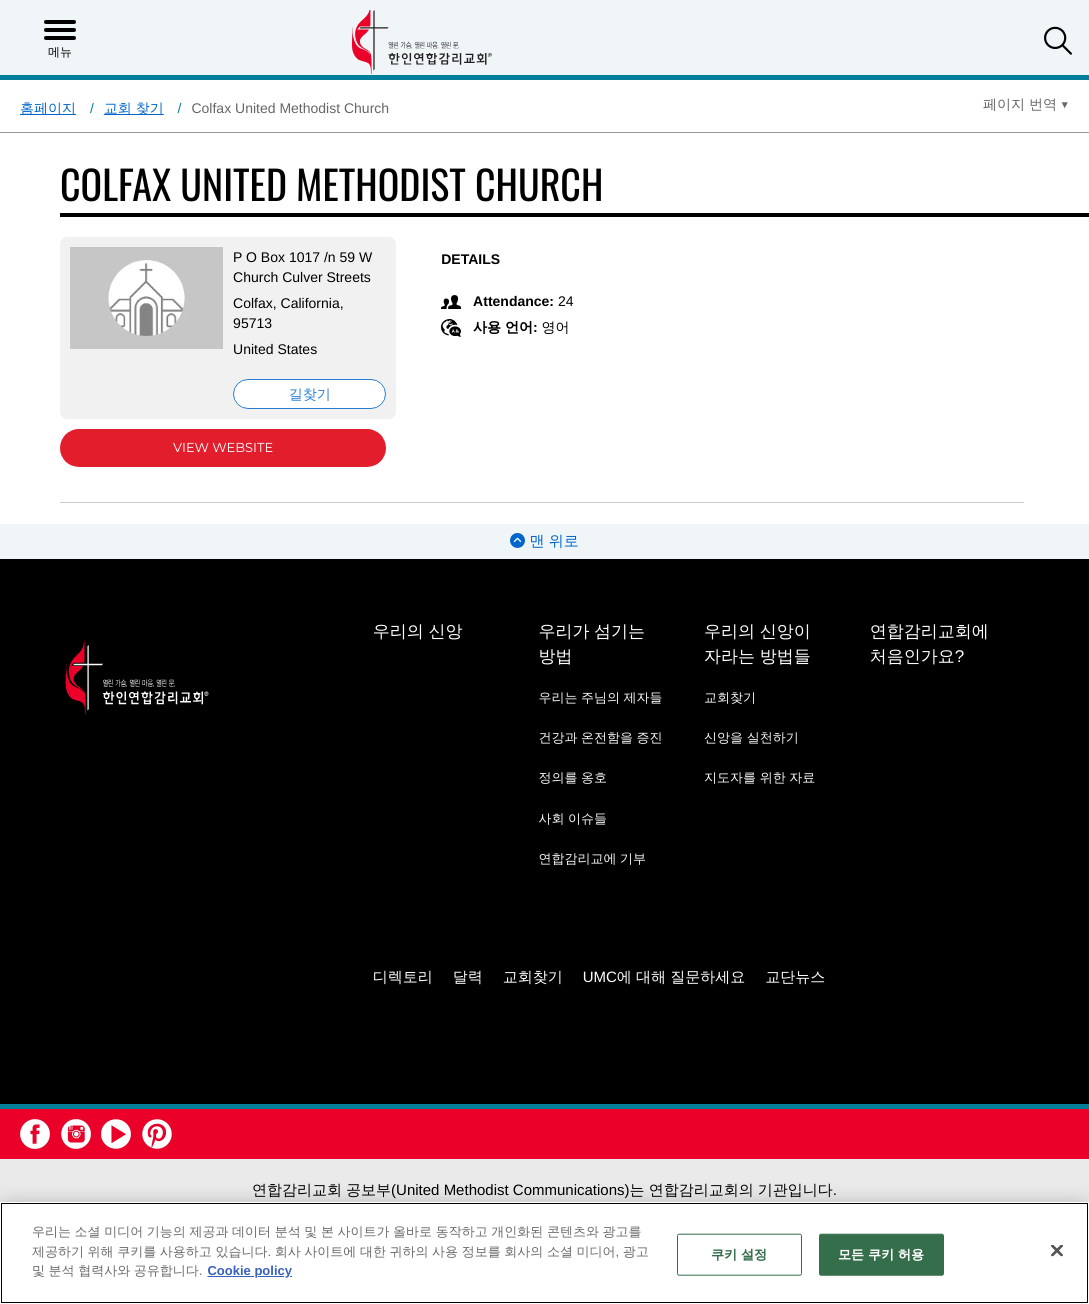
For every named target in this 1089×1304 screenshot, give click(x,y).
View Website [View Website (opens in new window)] (223, 448)
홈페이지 (48, 108)
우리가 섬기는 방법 (591, 644)
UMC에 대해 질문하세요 (664, 977)
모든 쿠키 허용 (881, 1254)
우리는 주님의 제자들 (600, 697)
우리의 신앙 (418, 631)
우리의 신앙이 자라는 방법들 (757, 644)
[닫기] (1057, 1251)
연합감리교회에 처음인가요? (929, 644)
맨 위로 (544, 541)
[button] (1058, 43)
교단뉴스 (795, 977)
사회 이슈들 (572, 818)
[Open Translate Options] (1026, 104)
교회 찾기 (134, 108)
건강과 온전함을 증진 (600, 737)
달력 (468, 977)
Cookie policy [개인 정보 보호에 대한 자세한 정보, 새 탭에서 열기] (249, 1270)
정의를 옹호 (572, 777)
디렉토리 (403, 977)
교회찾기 (730, 697)
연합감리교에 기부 (592, 858)
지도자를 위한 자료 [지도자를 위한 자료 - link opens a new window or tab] (759, 777)
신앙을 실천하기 (751, 737)
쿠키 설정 (739, 1254)
